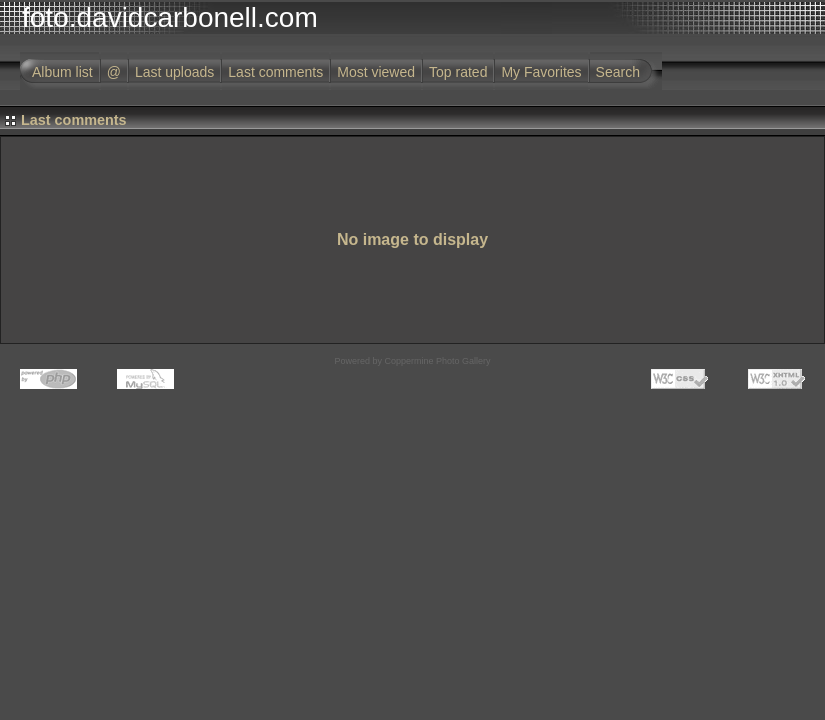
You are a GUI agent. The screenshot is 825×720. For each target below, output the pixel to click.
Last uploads (174, 72)
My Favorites (541, 72)
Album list (62, 72)
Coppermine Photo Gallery (437, 361)
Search (618, 72)
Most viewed (376, 72)
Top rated (458, 72)
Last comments (275, 72)
